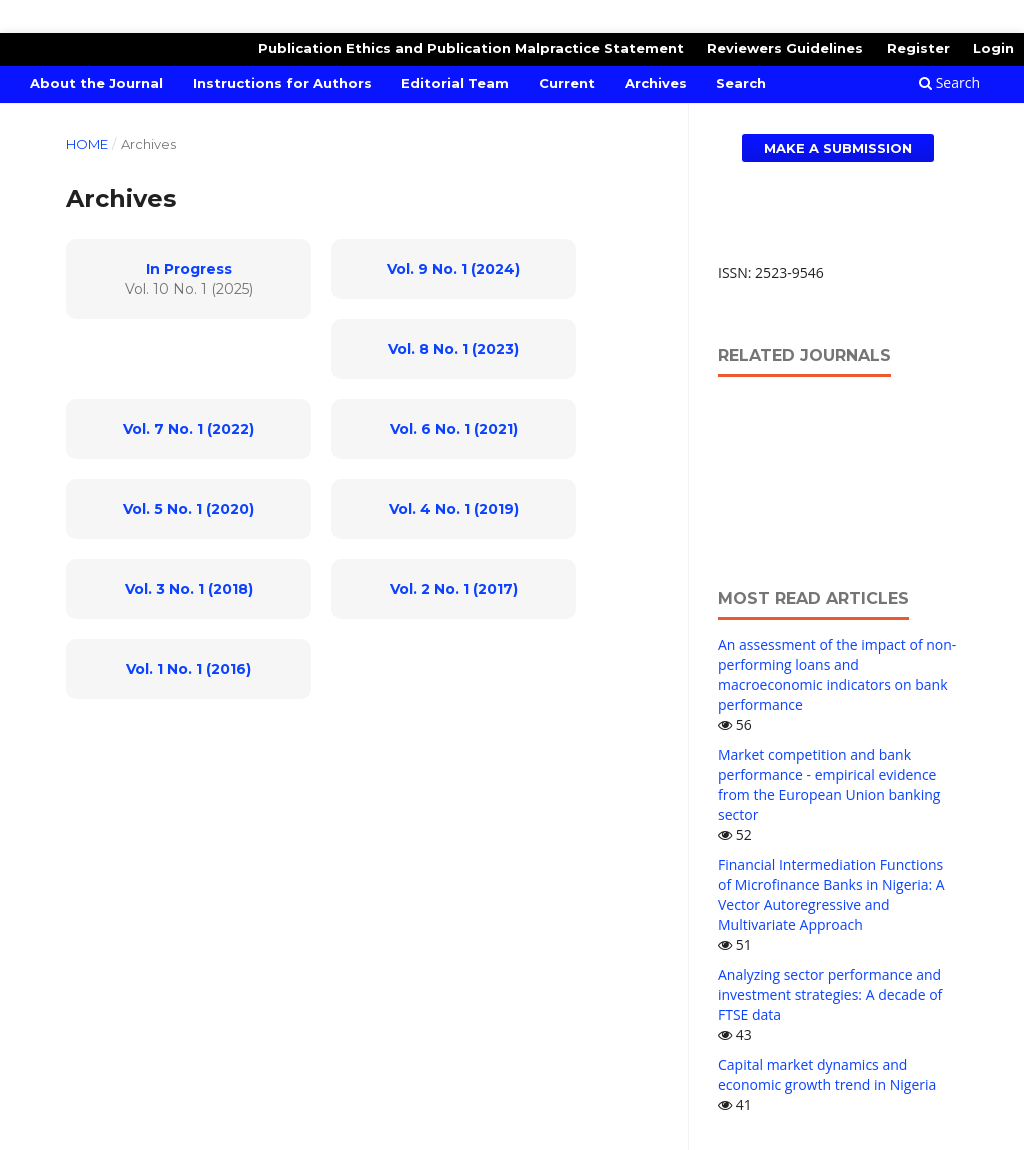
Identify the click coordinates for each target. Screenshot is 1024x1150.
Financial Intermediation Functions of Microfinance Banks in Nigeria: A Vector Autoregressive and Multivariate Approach (831, 894)
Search (741, 83)
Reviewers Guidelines (785, 48)
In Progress (189, 269)
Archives (656, 83)
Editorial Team (455, 83)
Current (567, 83)
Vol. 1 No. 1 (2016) (188, 669)
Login (993, 48)
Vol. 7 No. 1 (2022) (188, 429)
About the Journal (96, 83)
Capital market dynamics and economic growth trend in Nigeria (827, 1074)
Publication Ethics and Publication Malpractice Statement (471, 48)
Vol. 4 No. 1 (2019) (454, 509)
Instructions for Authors (282, 83)
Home (87, 144)
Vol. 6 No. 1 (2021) (454, 429)
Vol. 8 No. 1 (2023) (453, 349)
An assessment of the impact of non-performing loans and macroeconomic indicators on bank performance (837, 674)
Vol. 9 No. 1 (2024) (453, 269)
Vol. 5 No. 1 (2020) (188, 509)
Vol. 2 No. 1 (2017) (454, 589)
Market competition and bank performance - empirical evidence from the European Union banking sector (829, 784)
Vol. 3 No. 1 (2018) (189, 589)
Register (918, 48)
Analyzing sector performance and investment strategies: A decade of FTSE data (830, 994)
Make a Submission (838, 148)
